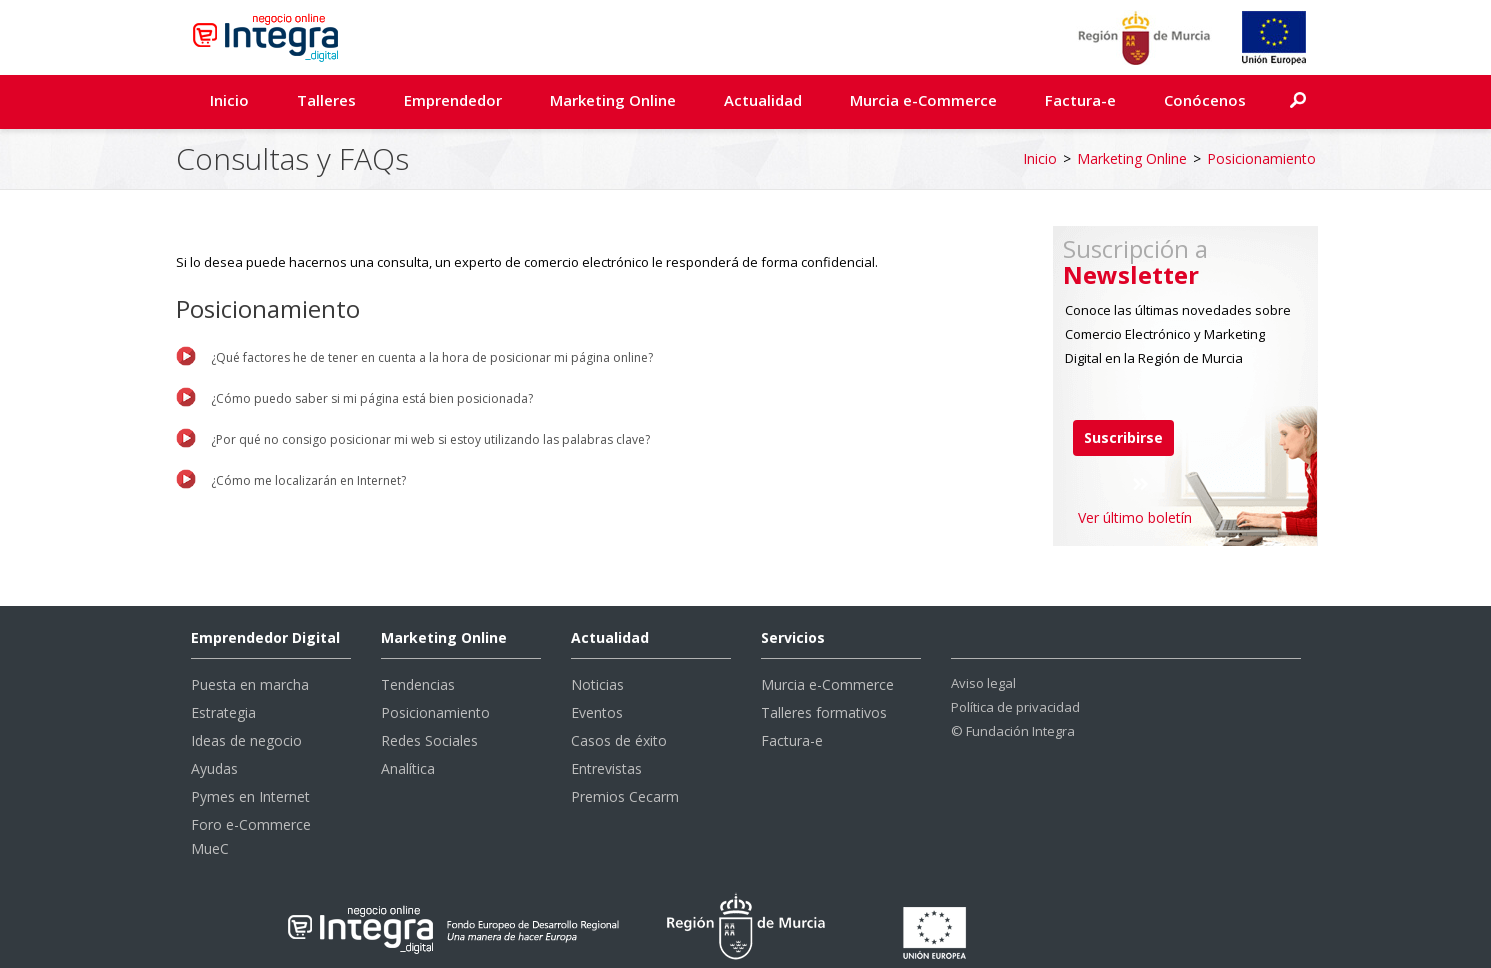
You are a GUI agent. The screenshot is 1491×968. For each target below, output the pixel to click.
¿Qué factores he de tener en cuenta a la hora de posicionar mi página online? (432, 357)
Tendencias (418, 684)
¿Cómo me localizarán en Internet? (308, 480)
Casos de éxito (619, 740)
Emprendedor (453, 100)
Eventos (597, 712)
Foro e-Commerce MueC (251, 836)
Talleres (326, 100)
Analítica (408, 768)
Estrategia (223, 712)
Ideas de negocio (246, 740)
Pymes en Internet (250, 796)
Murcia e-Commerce (923, 100)
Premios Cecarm (625, 796)
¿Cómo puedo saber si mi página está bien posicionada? (372, 398)
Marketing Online (613, 100)
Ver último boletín (1135, 517)
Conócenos (1205, 100)
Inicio (229, 100)
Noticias (597, 684)
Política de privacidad (1015, 707)
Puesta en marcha (250, 684)
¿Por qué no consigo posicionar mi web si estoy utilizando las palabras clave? (430, 439)
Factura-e (1080, 100)
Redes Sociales (429, 740)
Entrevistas (606, 768)
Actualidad (763, 100)
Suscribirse (1123, 437)
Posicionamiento (1261, 158)
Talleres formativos (824, 712)
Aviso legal (983, 683)
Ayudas (214, 768)
